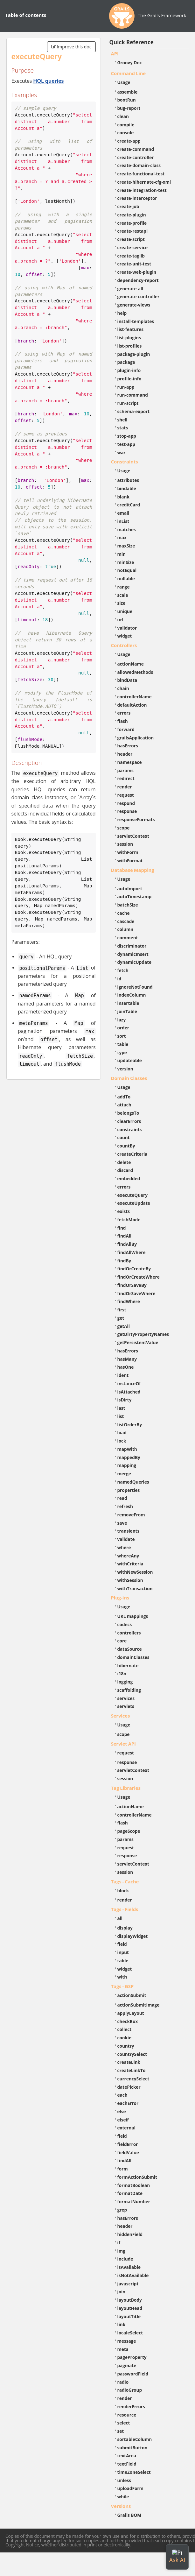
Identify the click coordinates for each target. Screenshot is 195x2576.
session (125, 844)
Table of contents (25, 15)
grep (122, 2210)
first (121, 1310)
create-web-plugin (137, 272)
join (121, 2292)
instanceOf (129, 1383)
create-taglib (131, 256)
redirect (126, 778)
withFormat (130, 860)
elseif (123, 2120)
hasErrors (127, 746)
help (122, 313)
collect (124, 2029)
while (123, 2497)
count (123, 1137)
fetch (123, 970)
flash (122, 721)
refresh (125, 1506)
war (121, 452)
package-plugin (133, 354)
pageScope (128, 1831)
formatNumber (133, 2201)
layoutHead (130, 2308)
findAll (124, 1236)
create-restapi (132, 231)
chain (123, 688)
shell (122, 420)
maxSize (126, 546)
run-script (128, 403)
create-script (131, 239)
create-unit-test (134, 264)
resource (126, 2415)
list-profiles (129, 346)
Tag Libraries (126, 1788)
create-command (135, 149)
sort (121, 1036)
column (125, 929)
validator (127, 628)
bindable (126, 488)
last (121, 1408)
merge (124, 1474)
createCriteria (132, 1154)
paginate (126, 2365)
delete (124, 1162)
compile (126, 125)
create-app (129, 141)
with (122, 1977)
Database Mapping (132, 870)
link (121, 2324)
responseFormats (136, 819)
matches (126, 529)
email (123, 513)
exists (123, 1211)
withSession (130, 1580)
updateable (129, 1060)
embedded (128, 1178)
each (122, 2095)
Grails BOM (129, 2515)
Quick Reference (131, 42)
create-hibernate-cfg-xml (144, 182)
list (120, 1416)
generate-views (133, 305)
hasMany (127, 1359)
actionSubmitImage (138, 2005)
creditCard (128, 505)
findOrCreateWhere (138, 1277)
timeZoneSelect (134, 2472)
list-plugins (129, 338)
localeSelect (130, 2333)
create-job (128, 206)
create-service (132, 247)
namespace (129, 762)
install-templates (135, 321)
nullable (126, 578)
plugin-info (129, 370)
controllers (129, 1633)
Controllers (124, 645)
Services (120, 1715)
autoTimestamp (134, 896)
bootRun (126, 100)
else (121, 2111)
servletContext (133, 836)
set (120, 2431)
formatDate (130, 2193)
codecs (124, 1624)
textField (126, 2464)
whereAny (128, 1556)
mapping (126, 1465)
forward (126, 729)
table (123, 1044)
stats (122, 428)
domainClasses (133, 1657)
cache (123, 913)
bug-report (129, 108)
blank (123, 497)
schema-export (133, 411)
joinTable (127, 1011)
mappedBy (128, 1457)
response (127, 811)
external (126, 2128)
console (125, 133)
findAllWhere (131, 1252)
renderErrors (131, 2406)
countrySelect (132, 2054)
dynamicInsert (133, 954)
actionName (130, 664)
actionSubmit (131, 1995)
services (126, 1698)
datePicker (129, 2087)
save (122, 1523)
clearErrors (129, 1121)
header (125, 754)
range (123, 587)
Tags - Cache (125, 1881)
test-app (126, 444)
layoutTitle (129, 2316)
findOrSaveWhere (136, 1293)
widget (124, 636)
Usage (123, 82)
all (120, 1918)
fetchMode (129, 1220)
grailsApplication (135, 738)
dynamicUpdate (134, 962)
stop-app (126, 436)
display (125, 1928)
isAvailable (129, 2267)
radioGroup (129, 2390)
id (119, 979)
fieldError (127, 2144)
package (126, 362)
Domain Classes (129, 1078)
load (122, 1432)
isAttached (129, 1392)
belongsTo (128, 1113)
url (120, 620)
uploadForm (130, 2488)
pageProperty (132, 2357)
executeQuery (132, 1195)
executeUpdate (133, 1203)
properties (128, 1490)
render (124, 787)
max (122, 537)
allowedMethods (135, 672)
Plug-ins (120, 1597)
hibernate (128, 1665)
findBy (124, 1261)
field (122, 1944)
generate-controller (138, 296)
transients (128, 1531)
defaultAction (132, 705)
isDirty (124, 1400)
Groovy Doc (129, 63)
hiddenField (130, 2234)
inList (123, 521)
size (121, 603)
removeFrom (131, 1515)
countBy (126, 1146)
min (121, 554)
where (124, 1547)
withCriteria (130, 1564)
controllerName (134, 697)
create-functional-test (141, 174)
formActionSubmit (137, 2177)
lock (121, 1441)
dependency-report (138, 280)
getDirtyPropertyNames (143, 1334)
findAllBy (127, 1244)
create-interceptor (137, 198)
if (118, 2243)
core (122, 1641)
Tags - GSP (122, 1986)
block (123, 1891)
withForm (127, 852)
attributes (128, 480)
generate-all (130, 289)
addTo (124, 1097)
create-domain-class (139, 165)
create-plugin (131, 215)
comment (127, 938)
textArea (126, 2455)
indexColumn (131, 995)
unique (125, 611)
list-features (130, 329)
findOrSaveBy (132, 1285)
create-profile (132, 223)
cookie (124, 2038)
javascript (128, 2284)
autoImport (129, 889)
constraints (129, 1129)
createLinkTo (131, 2070)
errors (124, 713)
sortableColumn (134, 2439)
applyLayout (130, 2013)
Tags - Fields (124, 1909)
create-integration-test (142, 190)
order (123, 1028)
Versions (121, 2506)
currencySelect (133, 2079)
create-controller (135, 157)
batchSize (127, 905)
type (122, 1052)
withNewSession (135, 1572)
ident (123, 1375)
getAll (123, 1326)
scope (123, 828)
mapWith (127, 1449)
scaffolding (129, 1690)
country (125, 2046)
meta (123, 2349)
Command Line (128, 73)
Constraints (124, 461)
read (122, 1498)
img (121, 2251)
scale (122, 595)
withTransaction (135, 1588)
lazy (121, 1020)
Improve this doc (71, 47)
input (123, 1952)
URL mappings (132, 1616)
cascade (126, 921)
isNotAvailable (133, 2275)
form (122, 2169)
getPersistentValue (137, 1342)
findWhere (128, 1301)
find (121, 1228)
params (125, 770)
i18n (122, 1673)
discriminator (132, 946)
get (120, 1318)
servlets (126, 1706)
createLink (129, 2062)
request (125, 795)
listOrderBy (129, 1425)
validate (126, 1539)
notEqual (127, 570)
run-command (132, 395)
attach (124, 1105)
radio (123, 2382)
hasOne (125, 1367)
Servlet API (123, 1743)
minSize (125, 562)
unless (124, 2480)
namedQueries (133, 1482)
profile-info (129, 379)
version (125, 1069)
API (115, 53)
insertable (128, 1003)
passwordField (133, 2374)
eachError (128, 2103)
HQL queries (48, 80)
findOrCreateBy (134, 1269)
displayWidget (132, 1936)
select (123, 2423)
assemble (127, 92)
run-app (126, 387)
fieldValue (128, 2152)
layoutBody (129, 2300)
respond (126, 803)
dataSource (129, 1649)
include (125, 2259)
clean (123, 116)
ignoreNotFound (135, 987)
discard (125, 1170)
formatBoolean (133, 2185)
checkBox (127, 2021)
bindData (127, 680)
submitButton (132, 2448)
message (126, 2341)
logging (125, 1682)
